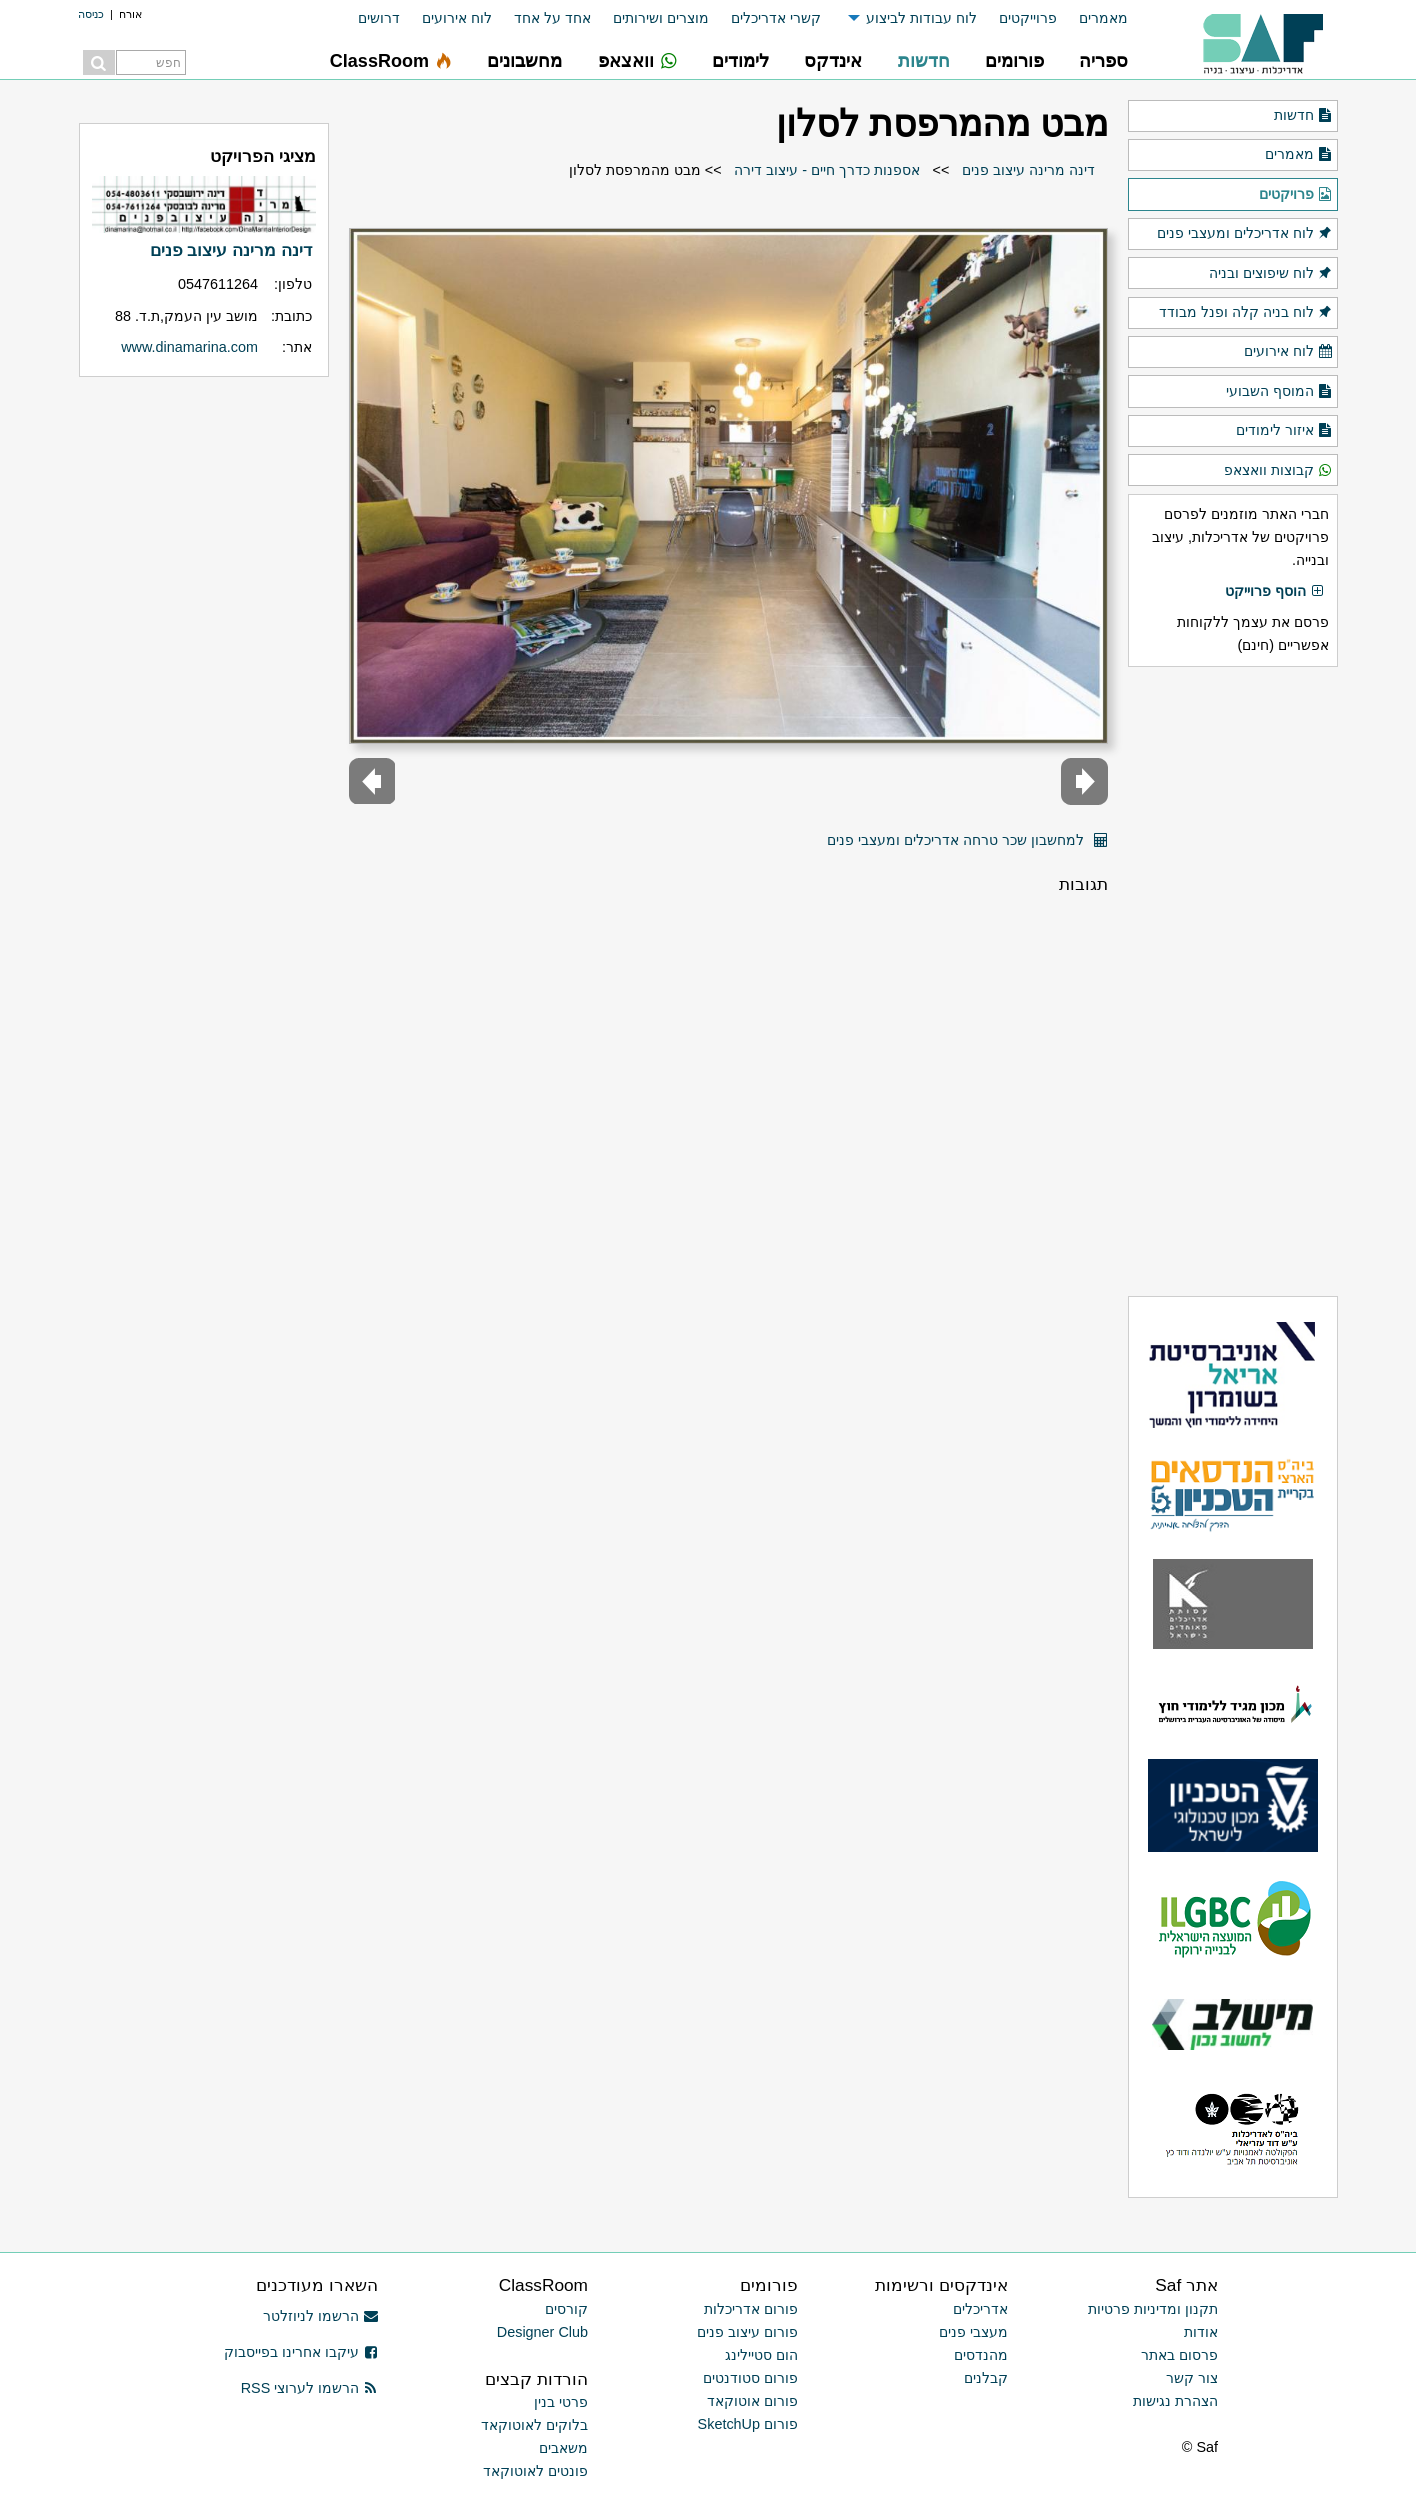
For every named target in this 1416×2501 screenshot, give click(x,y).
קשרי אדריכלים (776, 18)
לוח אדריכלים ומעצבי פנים (1245, 234)
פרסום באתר (1179, 2355)
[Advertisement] (1233, 981)
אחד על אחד (552, 18)
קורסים (566, 2309)
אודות (1201, 2332)
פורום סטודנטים (750, 2378)
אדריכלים (980, 2309)
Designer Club (542, 2332)
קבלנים (986, 2378)
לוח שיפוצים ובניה (1271, 274)
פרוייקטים (1028, 18)
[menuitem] (1092, 18)
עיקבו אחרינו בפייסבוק (301, 2352)
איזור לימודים (1284, 431)
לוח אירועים (457, 18)
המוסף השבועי (1279, 392)
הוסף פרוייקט (1275, 592)
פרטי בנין (561, 2402)
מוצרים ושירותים (661, 18)
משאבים (563, 2448)
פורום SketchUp (748, 2424)
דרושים (379, 18)
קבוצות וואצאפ (1278, 471)
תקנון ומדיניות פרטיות (1153, 2309)
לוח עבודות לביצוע (921, 18)
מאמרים (1103, 18)
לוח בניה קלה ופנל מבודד (1246, 313)
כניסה (91, 14)
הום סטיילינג (761, 2355)
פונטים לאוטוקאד (535, 2471)
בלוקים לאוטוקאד (534, 2425)
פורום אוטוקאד (752, 2401)
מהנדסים (981, 2355)
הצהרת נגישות (1175, 2401)
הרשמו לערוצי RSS (309, 2388)
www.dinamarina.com (189, 347)
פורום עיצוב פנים (747, 2332)
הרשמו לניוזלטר (320, 2316)
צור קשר (1192, 2378)
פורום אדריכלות (751, 2309)
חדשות (1303, 116)
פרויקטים (1296, 195)
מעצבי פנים (973, 2332)
